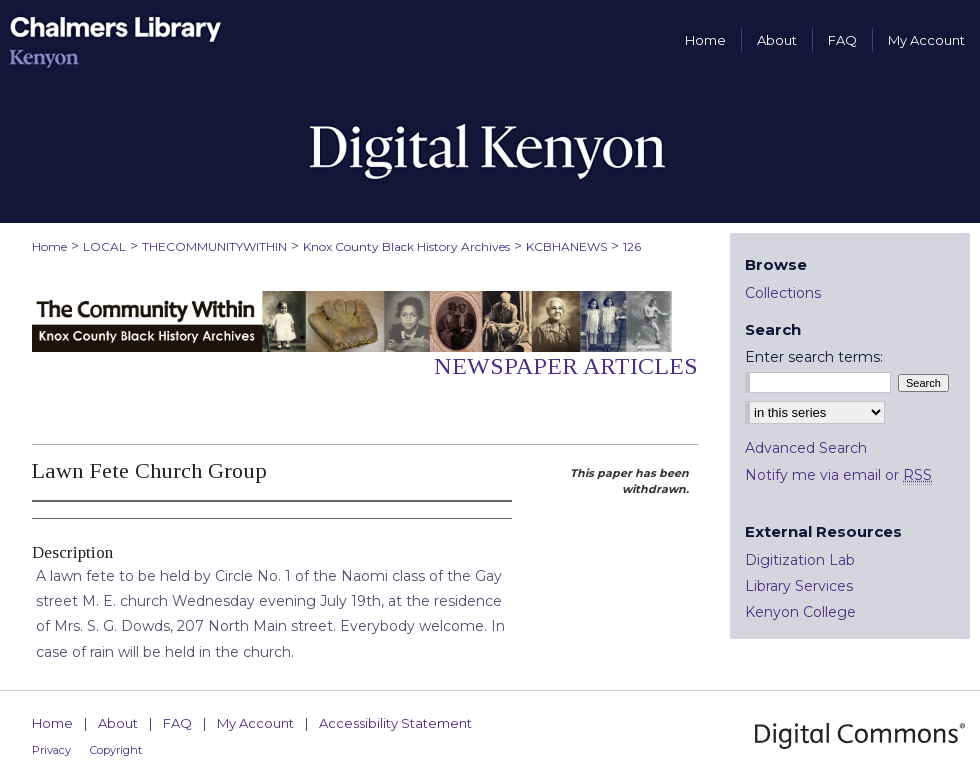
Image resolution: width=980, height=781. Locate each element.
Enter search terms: (814, 357)
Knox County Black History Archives (406, 246)
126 (632, 246)
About (118, 723)
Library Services (799, 586)
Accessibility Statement (395, 723)
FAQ (177, 723)
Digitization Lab (800, 560)
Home (49, 246)
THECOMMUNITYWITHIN (214, 246)
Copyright (116, 750)
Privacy (51, 750)
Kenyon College (800, 612)
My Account (255, 723)
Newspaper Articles (566, 366)
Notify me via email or (838, 475)
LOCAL (104, 246)
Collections (783, 293)
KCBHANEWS (566, 246)
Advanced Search (806, 448)
